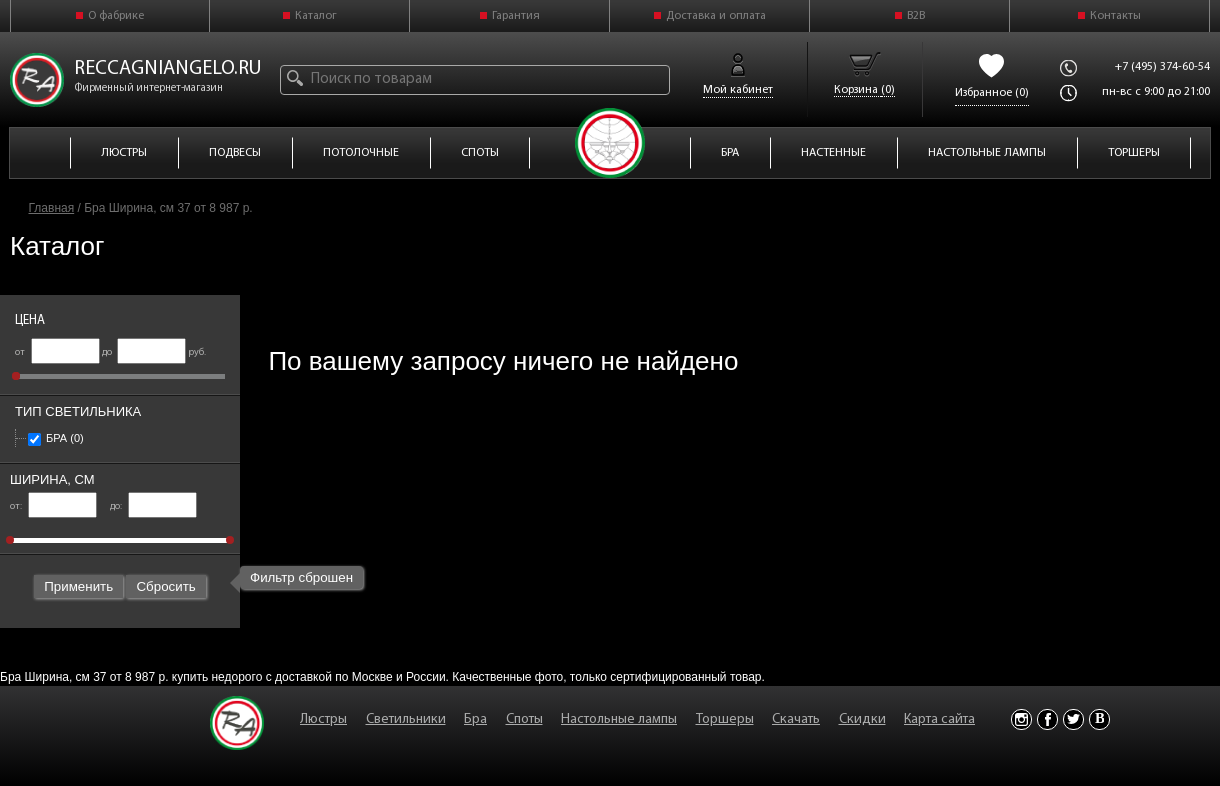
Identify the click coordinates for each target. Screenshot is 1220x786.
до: (153, 506)
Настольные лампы (619, 719)
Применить (78, 586)
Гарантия (516, 16)
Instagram (1021, 719)
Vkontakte (1099, 719)
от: (53, 506)
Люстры (323, 719)
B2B (916, 16)
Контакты (1115, 16)
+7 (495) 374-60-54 (1162, 67)
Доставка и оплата (716, 16)
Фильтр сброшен (301, 577)
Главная (52, 208)
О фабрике (116, 16)
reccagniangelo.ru (168, 69)
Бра (56, 438)
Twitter (1073, 719)
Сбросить (165, 586)
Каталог (316, 16)
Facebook (1047, 719)
